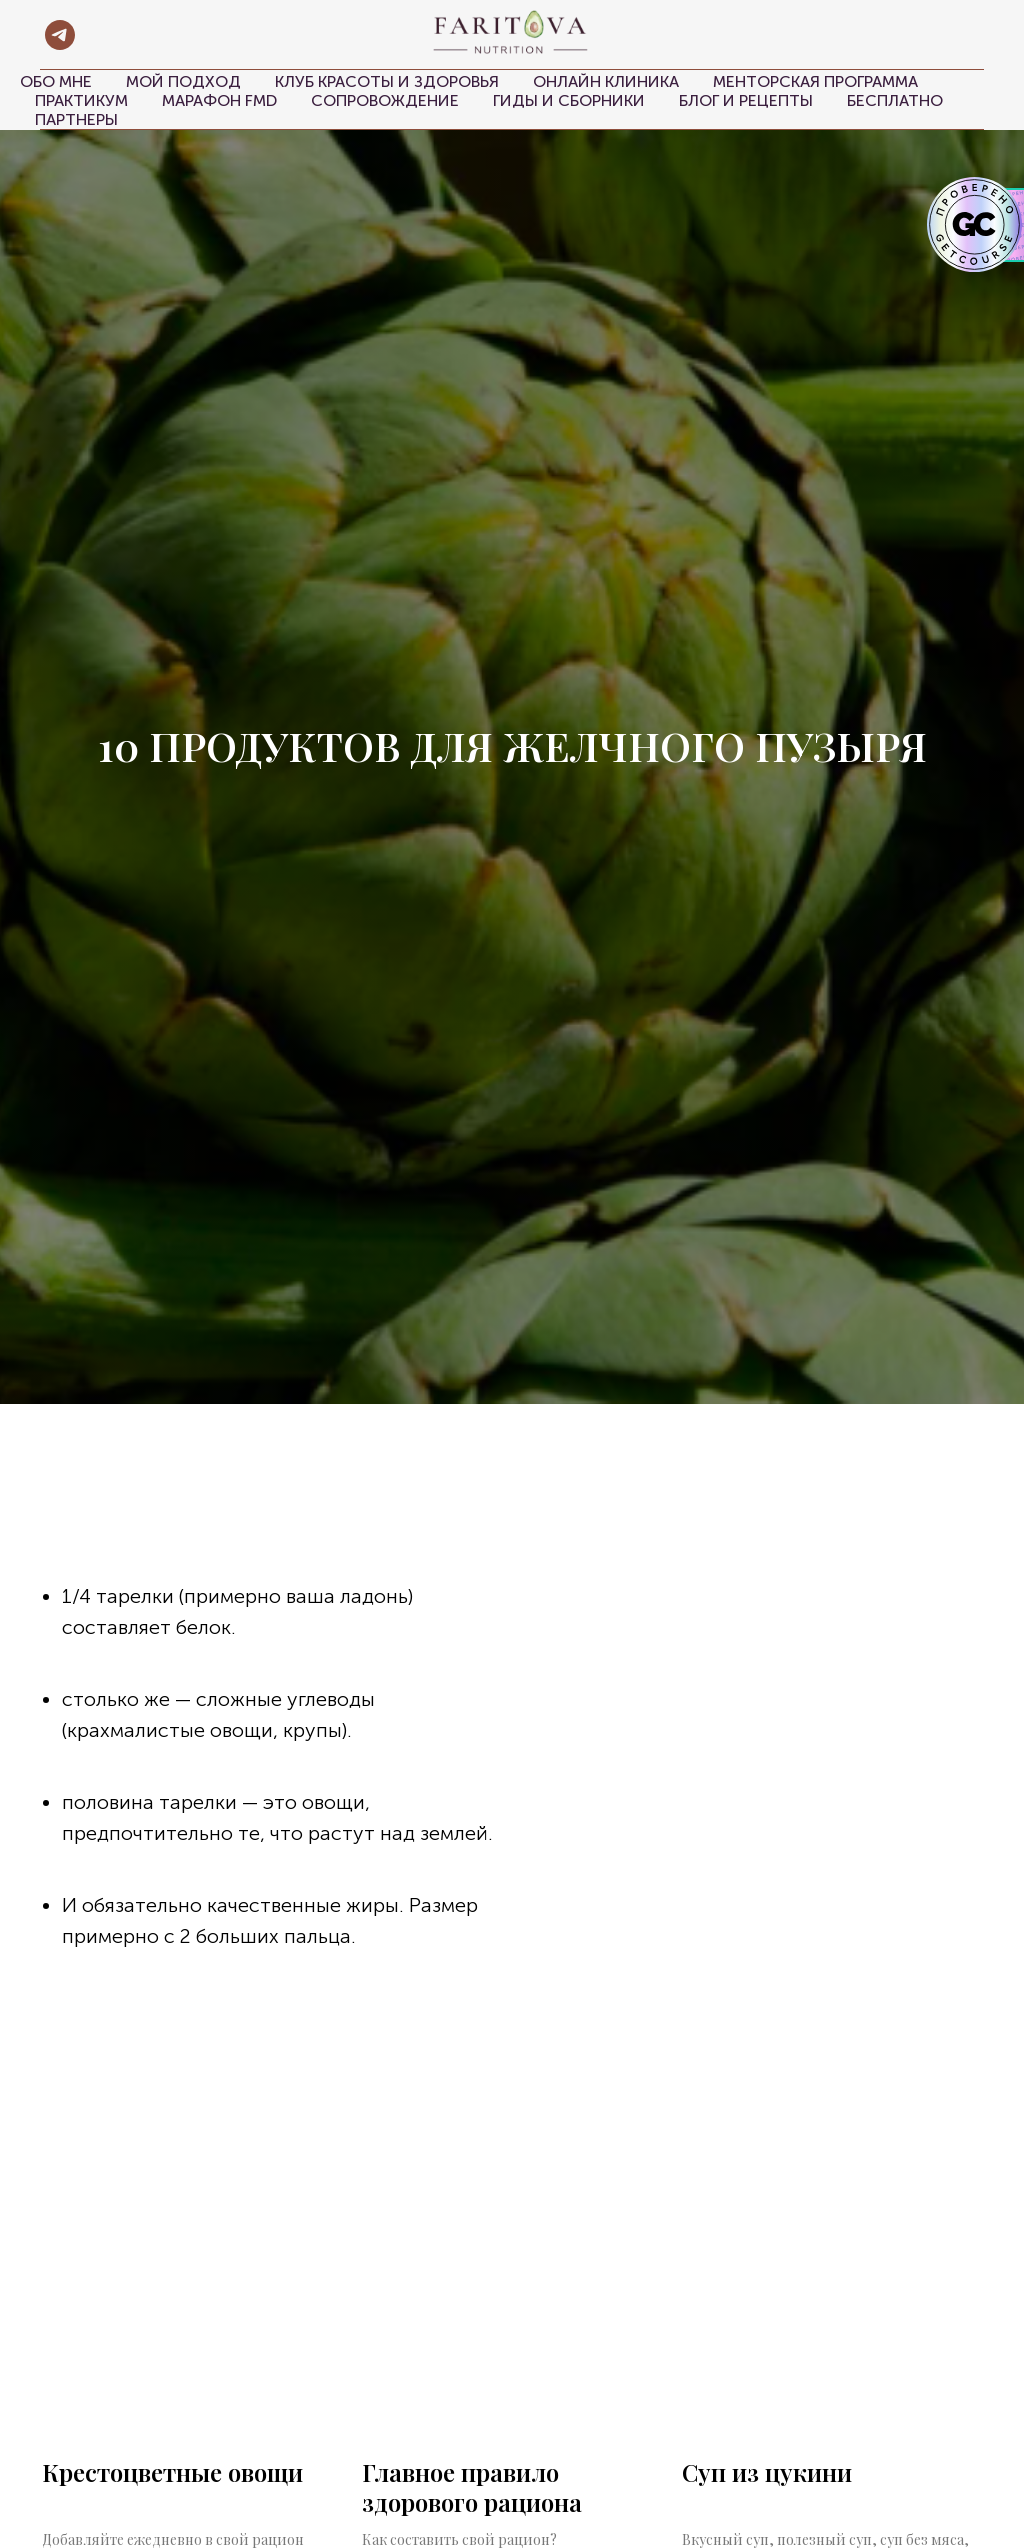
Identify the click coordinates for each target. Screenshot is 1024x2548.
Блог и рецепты (746, 100)
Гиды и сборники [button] (569, 100)
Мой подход (183, 81)
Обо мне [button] (56, 81)
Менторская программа (815, 81)
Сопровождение (385, 100)
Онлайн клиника (606, 81)
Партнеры (76, 119)
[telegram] (60, 35)
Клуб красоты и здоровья (387, 81)
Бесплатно (895, 100)
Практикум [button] (81, 100)
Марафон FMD (219, 100)
